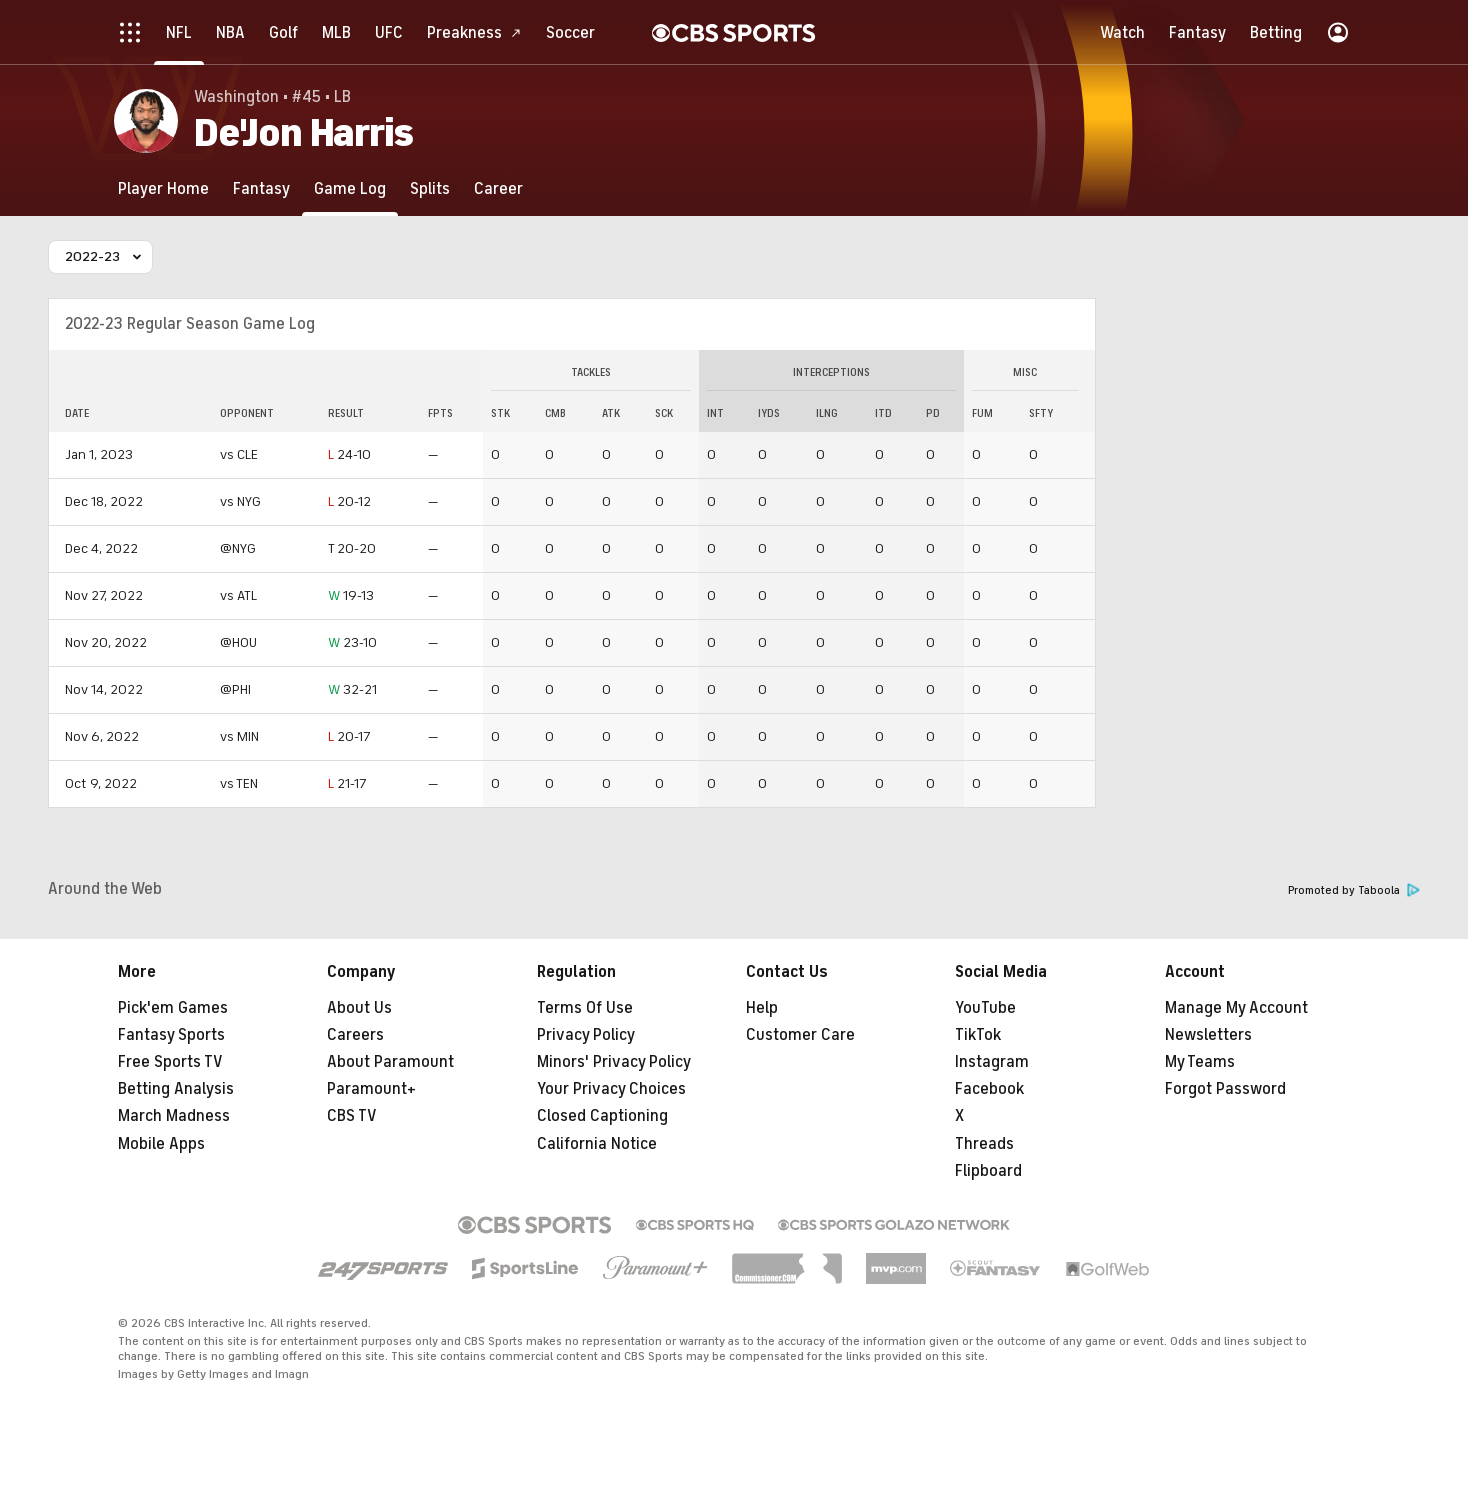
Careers (355, 1035)
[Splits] (430, 188)
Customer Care (800, 1035)
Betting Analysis (176, 1089)
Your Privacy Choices (611, 1089)
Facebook (989, 1089)
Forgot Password (1225, 1089)
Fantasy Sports (171, 1035)
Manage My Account (1236, 1008)
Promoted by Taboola (1354, 890)
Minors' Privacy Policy (614, 1062)
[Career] (498, 188)
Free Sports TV (170, 1062)
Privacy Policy (586, 1035)
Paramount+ (371, 1089)
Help (762, 1008)
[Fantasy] (261, 188)
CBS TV (352, 1116)
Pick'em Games (173, 1008)
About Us (359, 1008)
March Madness (174, 1116)
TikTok (978, 1035)
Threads (984, 1144)
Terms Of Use (585, 1008)
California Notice (597, 1144)
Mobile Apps (161, 1144)
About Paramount (390, 1062)
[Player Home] (163, 188)
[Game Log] (350, 188)
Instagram (992, 1062)
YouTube (985, 1008)
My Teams (1200, 1062)
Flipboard (988, 1171)
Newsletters (1208, 1035)
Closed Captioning (602, 1116)
